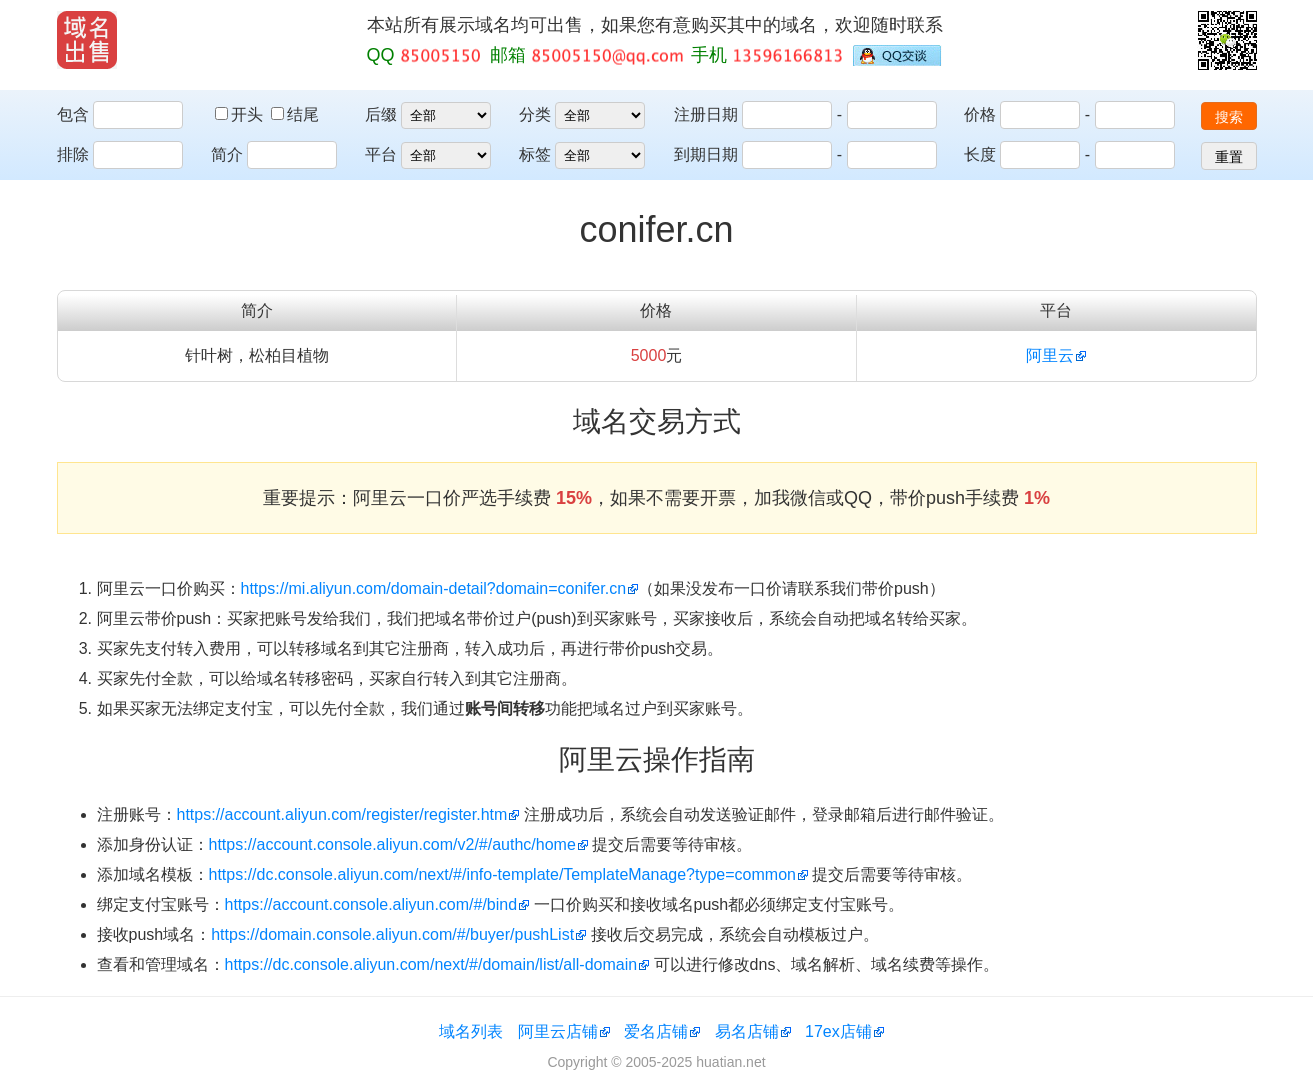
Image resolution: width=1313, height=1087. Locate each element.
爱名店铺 (656, 1031)
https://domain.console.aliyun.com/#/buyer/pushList (392, 934)
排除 (73, 154)
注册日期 (706, 114)
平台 (381, 154)
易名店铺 (747, 1031)
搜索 (1229, 117)
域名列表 (471, 1031)
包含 (73, 114)
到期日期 (706, 154)
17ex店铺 (838, 1031)
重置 (1229, 157)
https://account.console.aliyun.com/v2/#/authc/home (392, 844)
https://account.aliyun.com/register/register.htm (342, 814)
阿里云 (1050, 355)
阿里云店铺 (558, 1031)
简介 (227, 154)
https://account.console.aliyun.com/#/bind (371, 904)
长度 (980, 154)
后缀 (381, 114)
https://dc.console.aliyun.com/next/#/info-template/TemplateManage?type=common (502, 874)
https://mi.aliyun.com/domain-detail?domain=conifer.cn (434, 588)
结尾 (295, 114)
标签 (535, 154)
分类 (535, 114)
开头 (241, 114)
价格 (980, 114)
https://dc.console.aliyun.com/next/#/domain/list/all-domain (431, 964)
